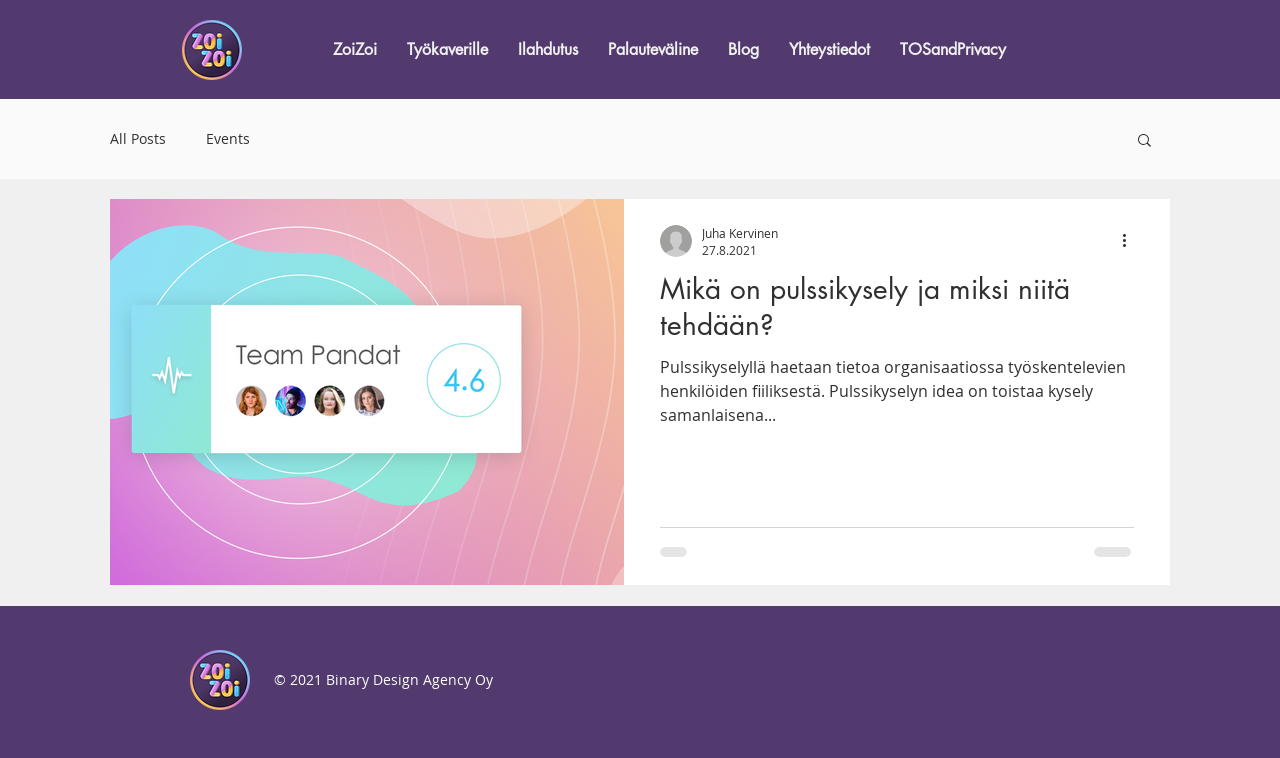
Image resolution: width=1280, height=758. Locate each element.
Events (228, 138)
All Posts (138, 138)
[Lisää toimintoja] (1131, 241)
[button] (1144, 141)
